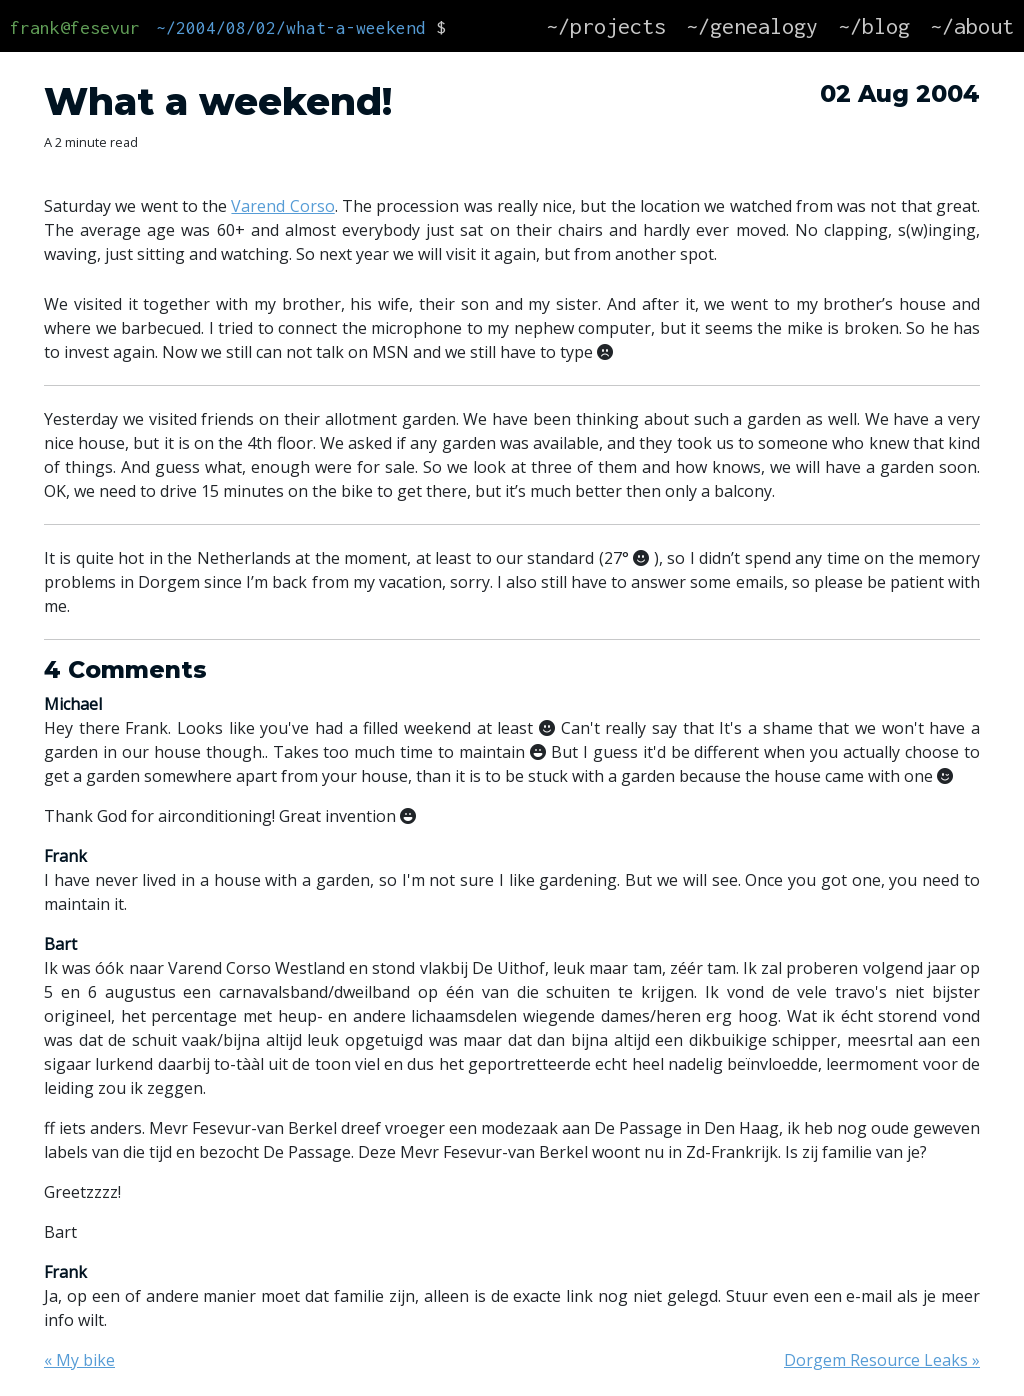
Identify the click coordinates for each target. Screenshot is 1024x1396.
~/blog (874, 26)
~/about (972, 26)
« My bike (79, 1360)
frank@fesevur (75, 27)
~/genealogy (752, 26)
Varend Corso (282, 206)
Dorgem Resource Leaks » (882, 1360)
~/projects (606, 26)
